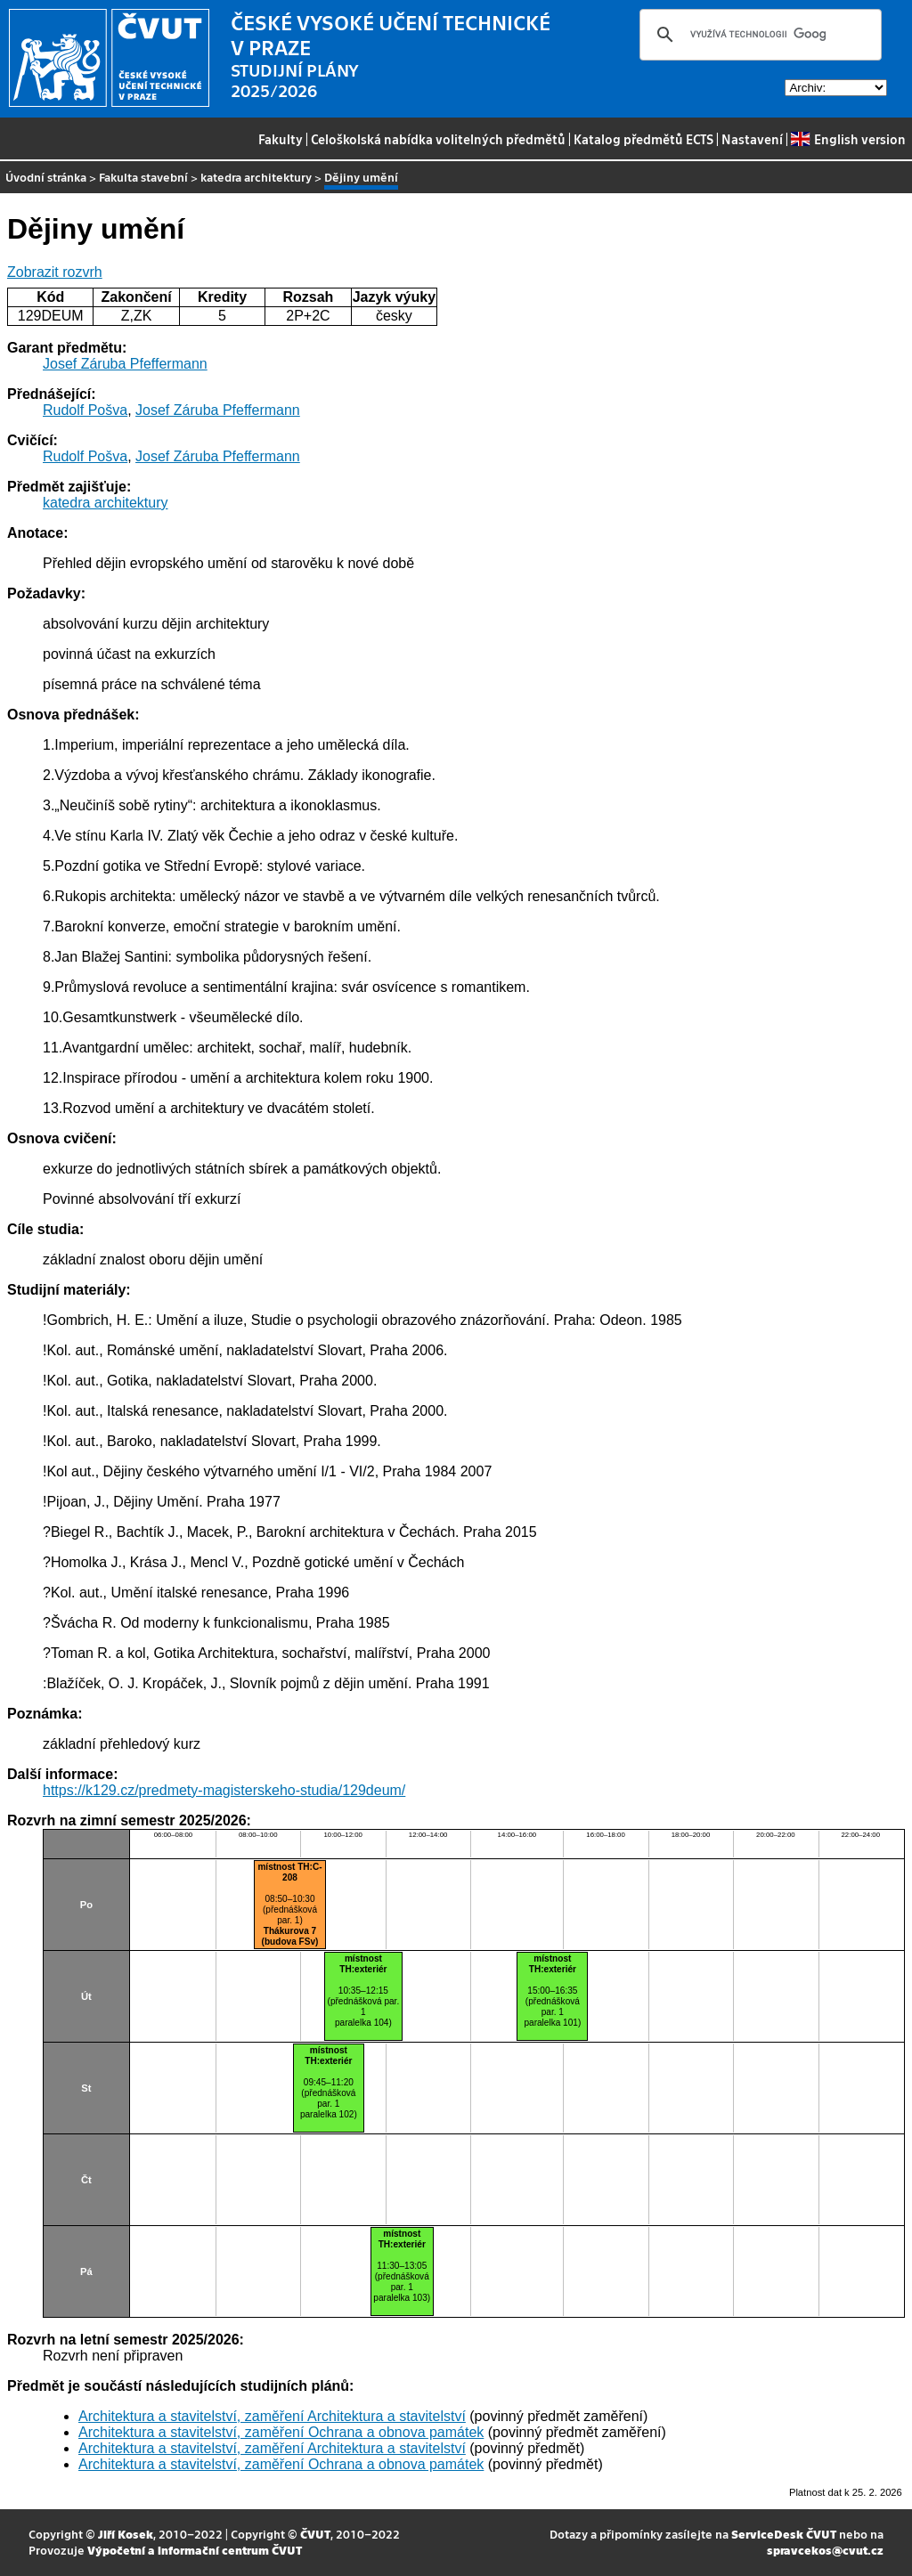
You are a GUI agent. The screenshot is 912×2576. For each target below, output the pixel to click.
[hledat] (758, 34)
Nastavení (752, 139)
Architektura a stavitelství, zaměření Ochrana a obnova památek (281, 2432)
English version (848, 139)
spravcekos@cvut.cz (825, 2549)
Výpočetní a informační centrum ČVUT (194, 2549)
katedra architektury (256, 176)
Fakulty (280, 139)
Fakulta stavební (143, 176)
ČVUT (315, 2533)
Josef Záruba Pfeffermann (125, 363)
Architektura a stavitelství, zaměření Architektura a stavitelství (272, 2416)
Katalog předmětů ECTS (643, 139)
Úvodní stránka (45, 176)
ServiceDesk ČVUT (783, 2533)
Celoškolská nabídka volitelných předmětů (438, 139)
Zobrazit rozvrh (54, 272)
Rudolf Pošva (85, 410)
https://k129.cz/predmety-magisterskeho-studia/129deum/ (224, 1790)
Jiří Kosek (125, 2533)
